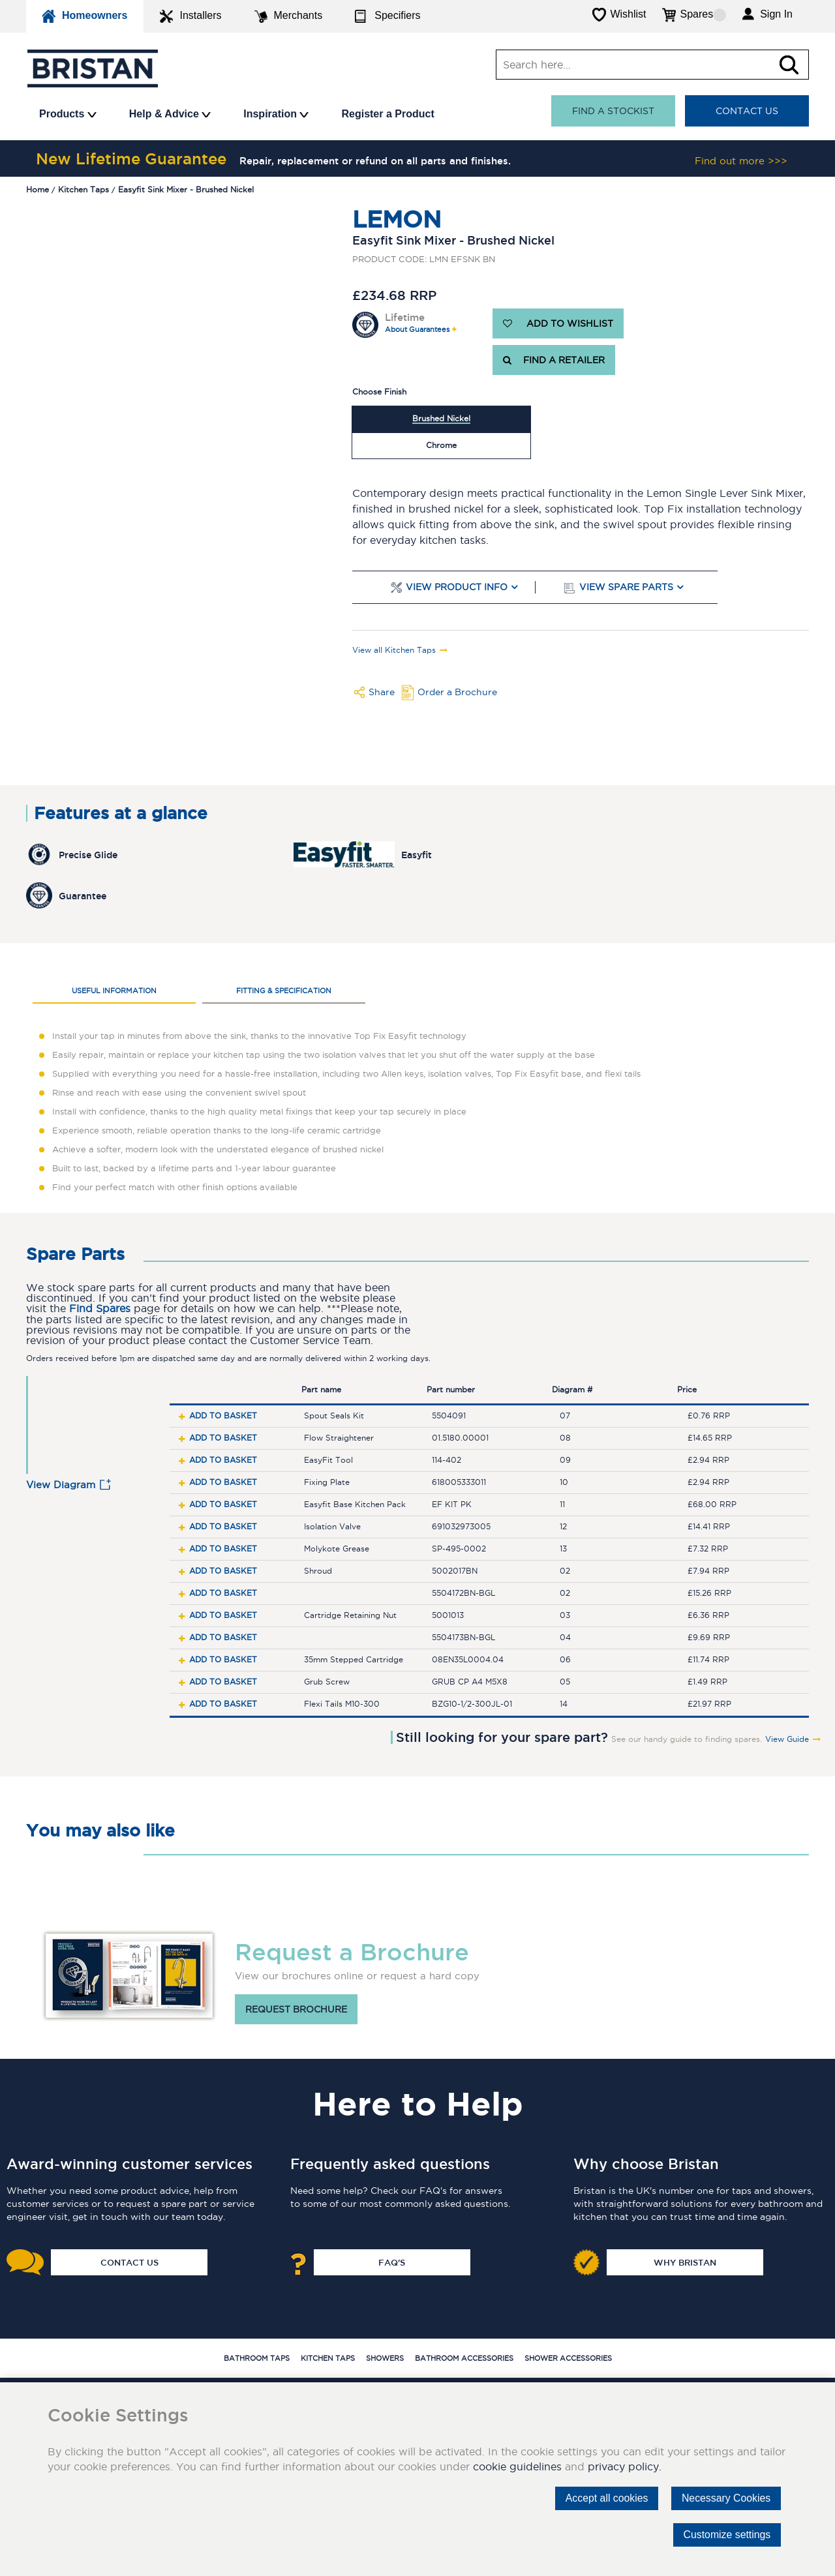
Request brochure (296, 2009)
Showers (385, 2358)
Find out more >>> (741, 160)
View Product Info (457, 587)
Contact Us (747, 111)
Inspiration (276, 113)
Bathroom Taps (257, 2358)
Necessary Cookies (725, 2498)
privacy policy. (624, 2466)
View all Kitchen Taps (394, 650)
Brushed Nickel (441, 418)
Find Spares (99, 1308)
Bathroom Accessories (464, 2358)
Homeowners (84, 16)
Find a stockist (613, 111)
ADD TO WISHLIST (558, 323)
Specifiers (387, 16)
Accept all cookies (604, 2498)
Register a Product (387, 113)
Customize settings (726, 2534)
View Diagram (60, 1484)
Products (68, 113)
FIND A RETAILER (554, 360)
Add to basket (223, 1415)
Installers (190, 16)
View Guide (787, 1739)
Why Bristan (685, 2262)
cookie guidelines (517, 2466)
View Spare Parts (626, 587)
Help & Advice (170, 113)
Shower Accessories (568, 2358)
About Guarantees (417, 329)
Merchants (288, 16)
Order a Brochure (457, 692)
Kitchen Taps (328, 2358)
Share (382, 692)
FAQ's (391, 2262)
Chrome (441, 445)
